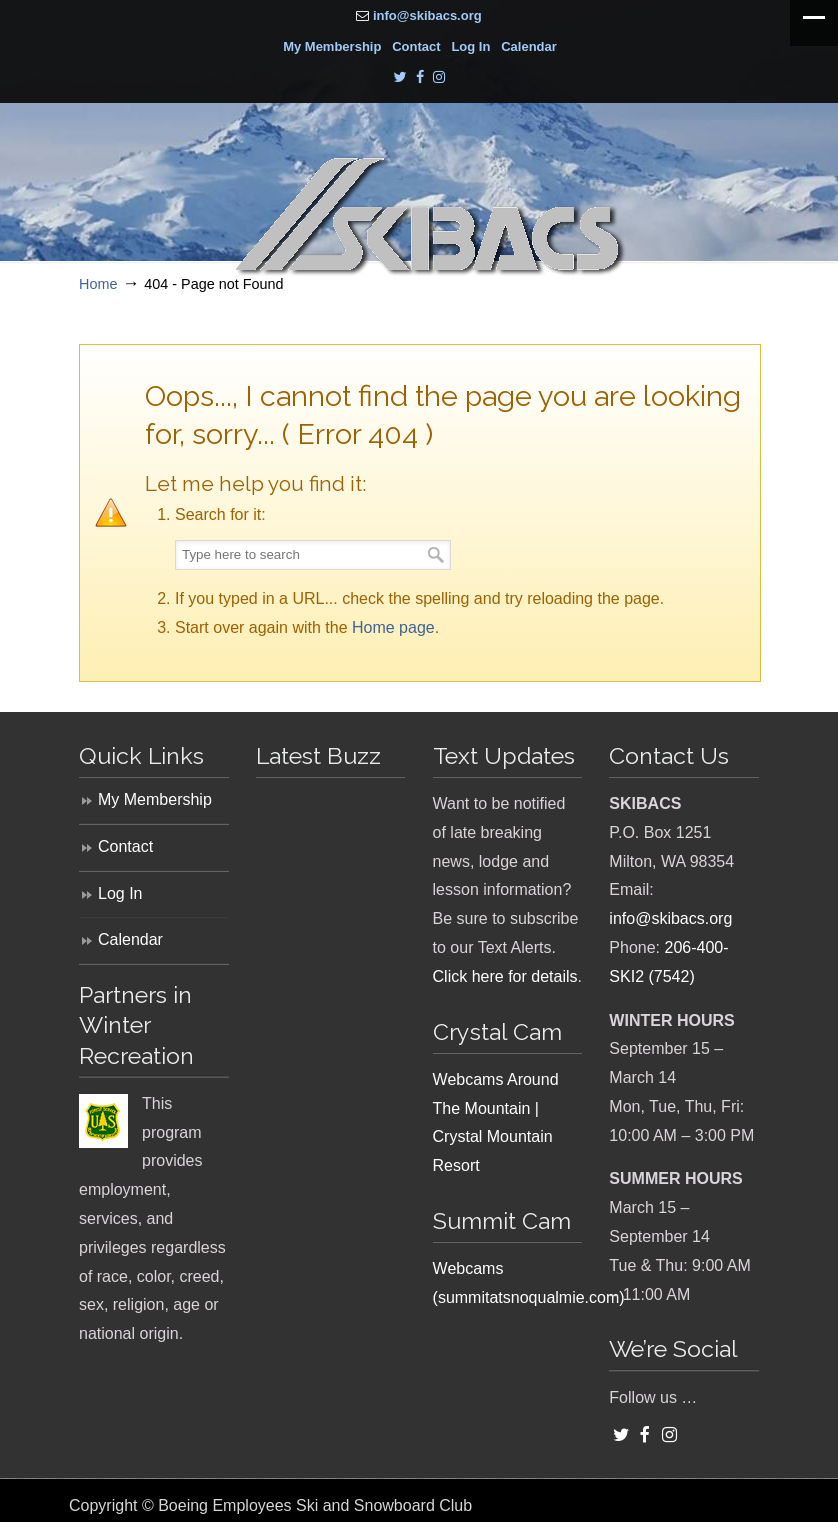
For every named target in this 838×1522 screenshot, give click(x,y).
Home (98, 284)
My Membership (332, 46)
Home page (393, 627)
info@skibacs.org (427, 15)
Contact (416, 46)
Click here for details (505, 976)
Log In (470, 46)
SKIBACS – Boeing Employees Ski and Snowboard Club (429, 217)
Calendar (529, 46)
